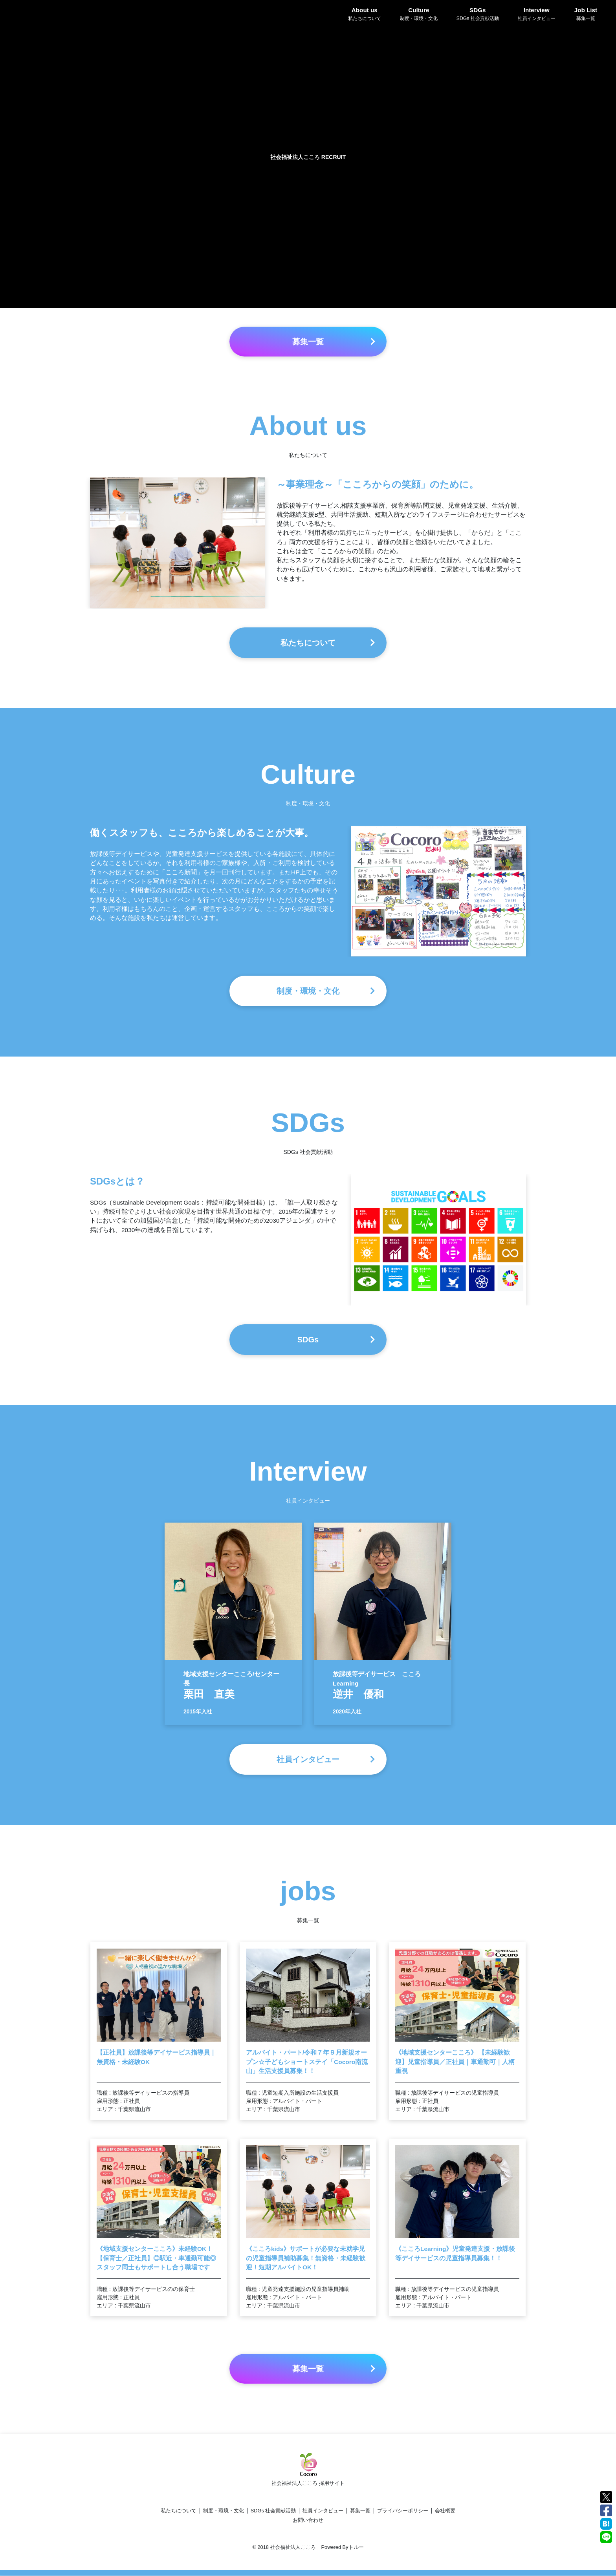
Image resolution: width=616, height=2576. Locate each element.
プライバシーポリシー (402, 2511)
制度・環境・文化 (223, 2511)
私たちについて (178, 2511)
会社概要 (445, 2511)
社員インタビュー (322, 2511)
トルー (356, 2548)
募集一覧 (360, 2511)
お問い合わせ (308, 2521)
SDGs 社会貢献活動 (273, 2511)
